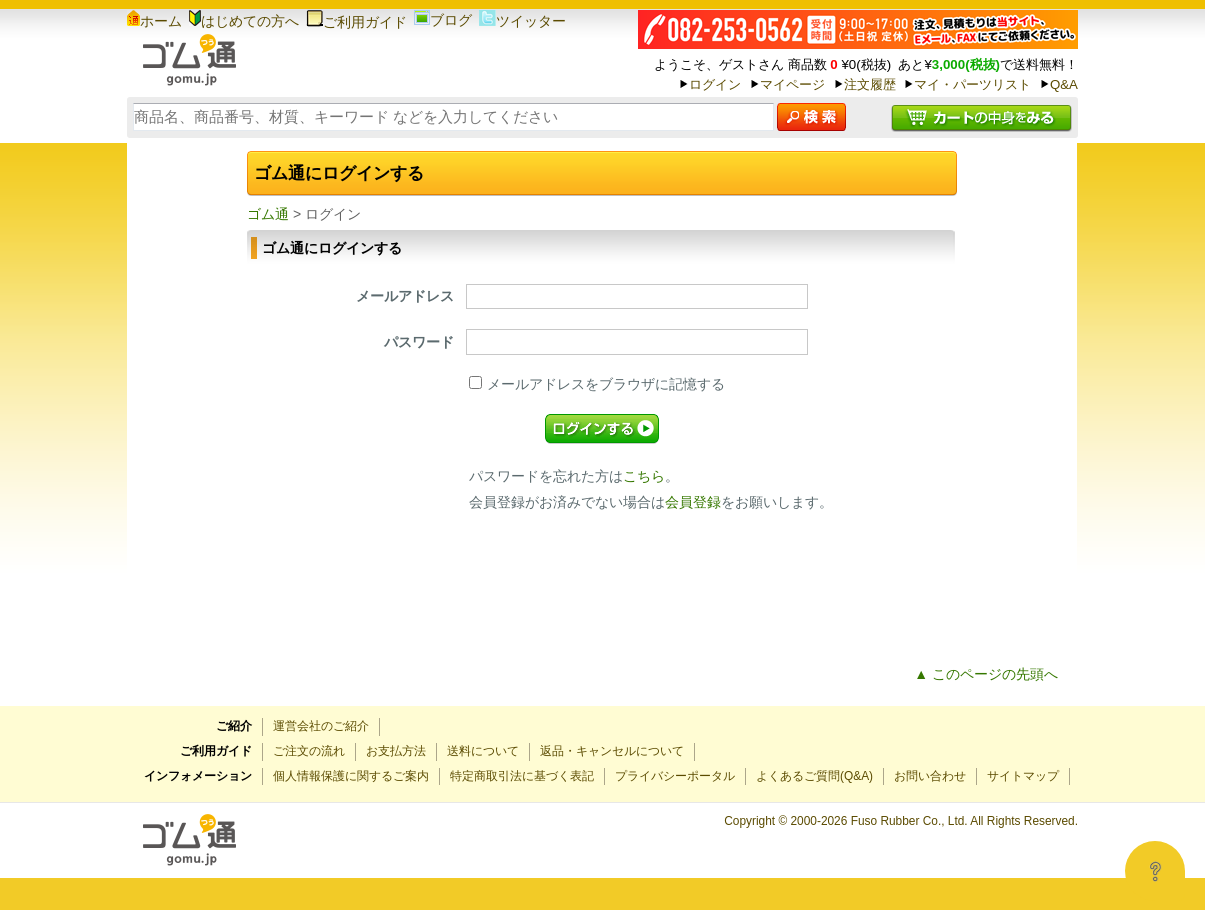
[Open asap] (1155, 871)
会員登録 (693, 502)
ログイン (715, 84)
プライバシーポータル (675, 776)
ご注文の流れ (309, 751)
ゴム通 (268, 214)
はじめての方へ (244, 21)
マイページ (792, 84)
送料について (483, 751)
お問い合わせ (930, 776)
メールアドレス (405, 296)
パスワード (419, 342)
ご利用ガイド (356, 22)
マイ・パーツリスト (972, 84)
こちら (644, 476)
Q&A (1064, 84)
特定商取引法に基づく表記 (522, 776)
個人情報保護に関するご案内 (351, 776)
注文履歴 (870, 84)
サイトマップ (1023, 776)
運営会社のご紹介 (321, 726)
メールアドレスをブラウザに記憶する (597, 384)
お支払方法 (396, 751)
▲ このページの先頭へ (986, 674)
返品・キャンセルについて (612, 751)
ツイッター (522, 21)
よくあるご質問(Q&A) (814, 776)
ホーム (154, 21)
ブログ (443, 20)
